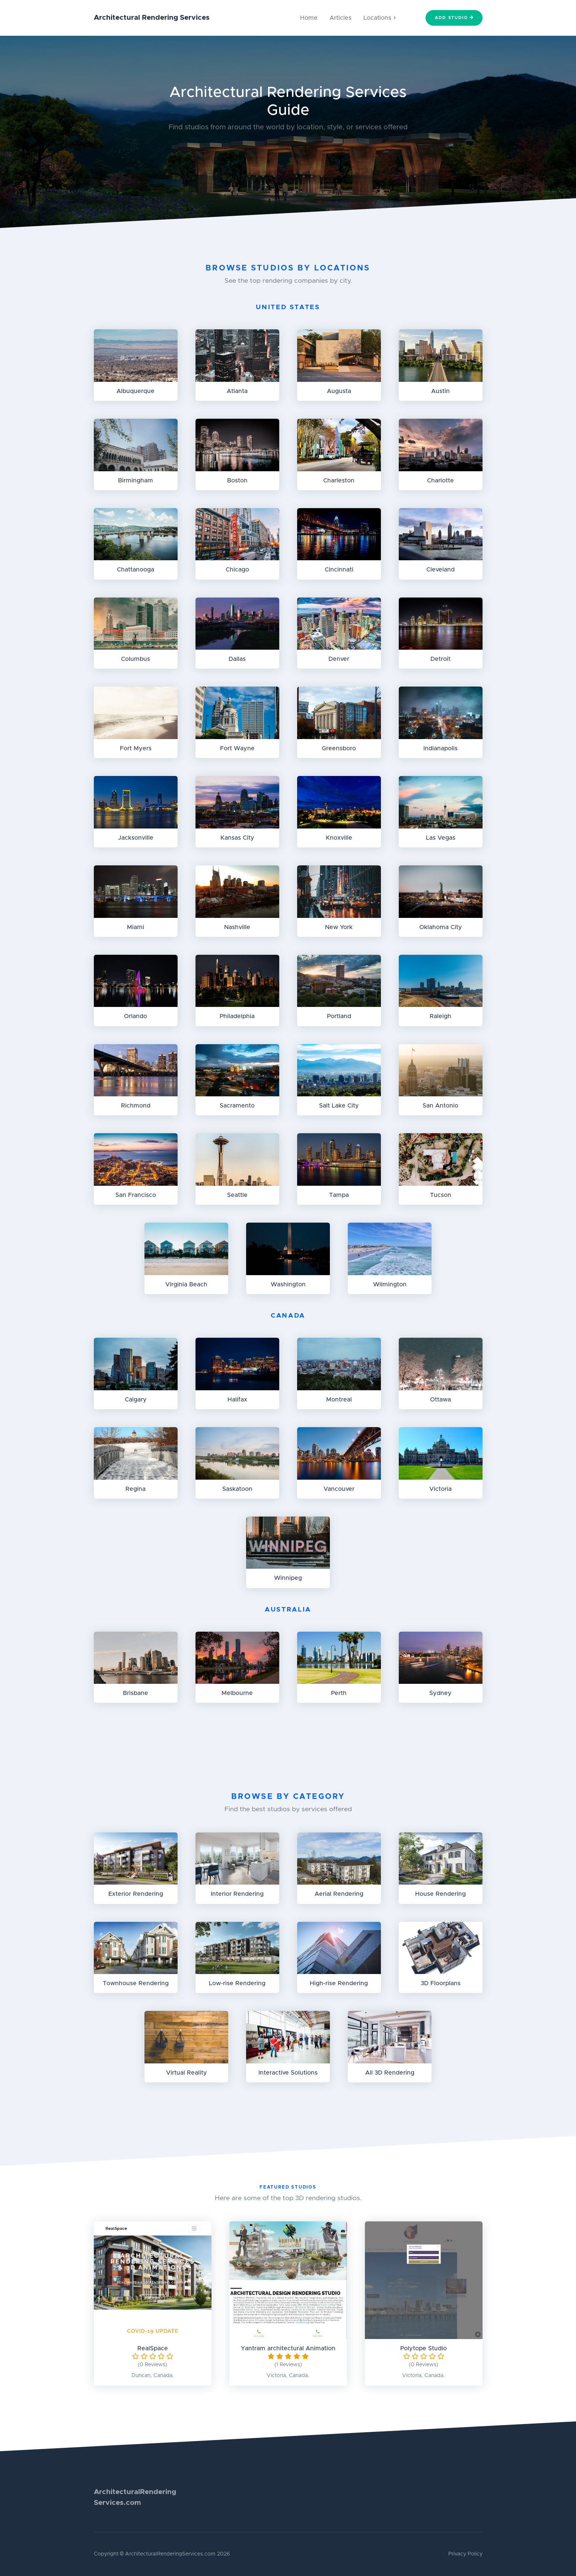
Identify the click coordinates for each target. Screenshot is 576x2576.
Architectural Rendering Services (152, 17)
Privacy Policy (465, 2554)
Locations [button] (379, 18)
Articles (340, 18)
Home (309, 18)
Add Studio (454, 17)
